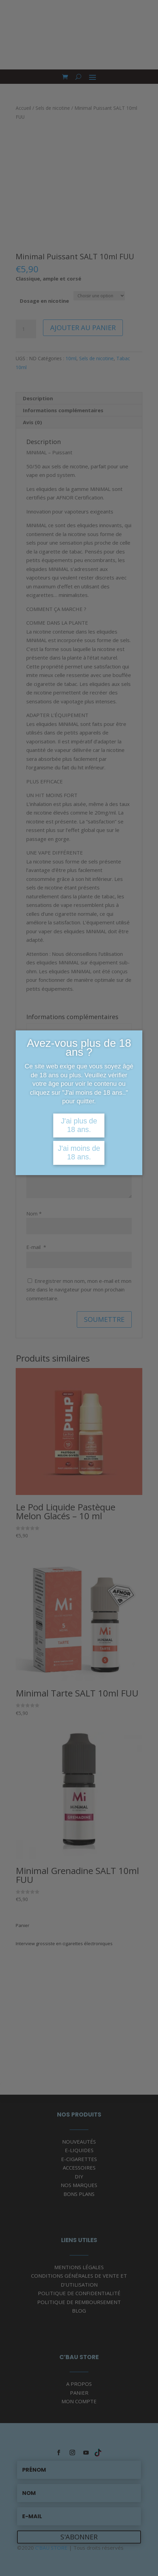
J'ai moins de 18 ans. (79, 1152)
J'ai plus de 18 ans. (79, 1125)
